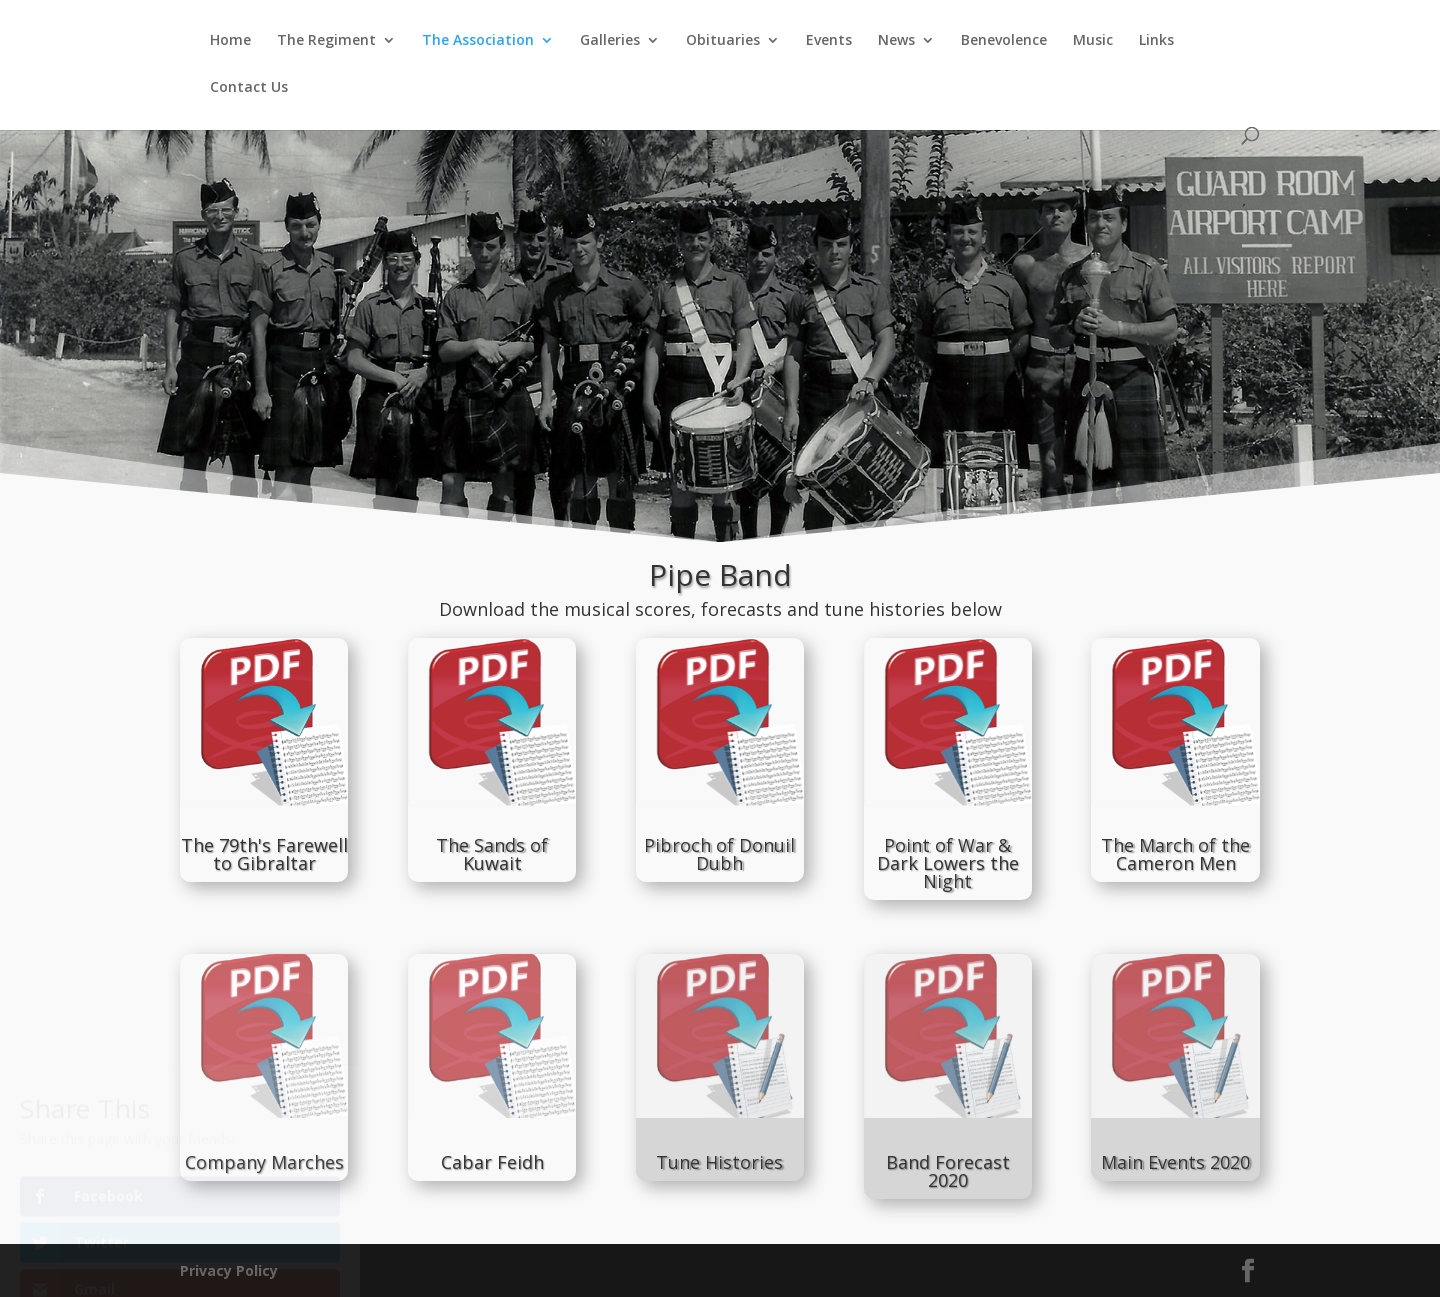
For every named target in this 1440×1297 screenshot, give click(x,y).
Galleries (610, 41)
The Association (478, 41)
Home (230, 41)
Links (1156, 41)
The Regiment (326, 41)
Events (829, 41)
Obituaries (723, 41)
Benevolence (1004, 41)
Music (1093, 41)
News (896, 41)
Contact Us (249, 88)
